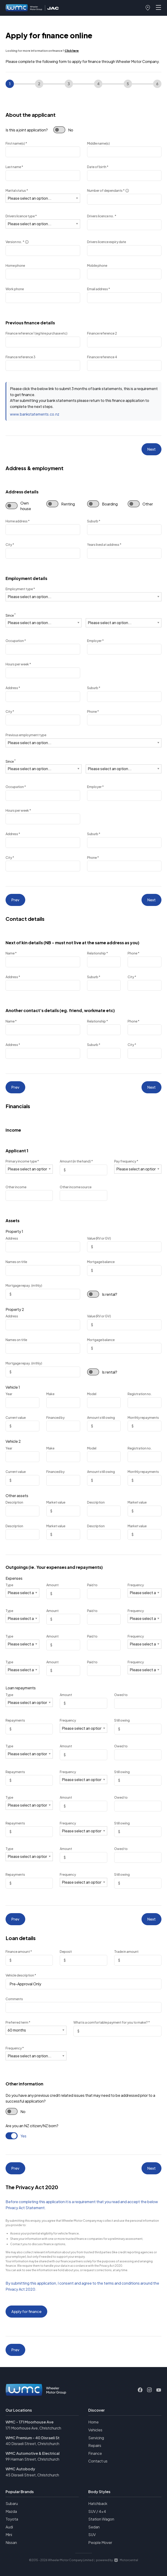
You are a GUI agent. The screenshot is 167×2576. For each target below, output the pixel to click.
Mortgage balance (101, 1262)
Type (9, 1585)
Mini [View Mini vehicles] (9, 2534)
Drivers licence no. (101, 216)
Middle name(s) (98, 143)
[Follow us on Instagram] (149, 2390)
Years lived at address (104, 544)
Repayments (15, 1720)
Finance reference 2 (102, 333)
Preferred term (18, 2022)
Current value (16, 1417)
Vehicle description (21, 1975)
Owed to (121, 1695)
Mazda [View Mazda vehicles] (11, 2511)
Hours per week (18, 664)
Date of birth (97, 167)
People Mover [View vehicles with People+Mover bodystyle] (100, 2542)
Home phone (15, 265)
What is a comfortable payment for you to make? (111, 2022)
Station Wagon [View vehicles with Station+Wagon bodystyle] (101, 2519)
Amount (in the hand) (76, 1161)
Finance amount (19, 1951)
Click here (72, 50)
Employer (95, 640)
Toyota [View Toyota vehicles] (12, 2519)
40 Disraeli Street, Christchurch (32, 2443)
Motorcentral (126, 2560)
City (10, 544)
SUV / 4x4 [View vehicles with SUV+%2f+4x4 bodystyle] (97, 2511)
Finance (95, 2453)
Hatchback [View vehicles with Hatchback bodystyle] (97, 2503)
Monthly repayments (143, 1417)
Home (93, 2422)
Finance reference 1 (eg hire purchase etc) (36, 333)
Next (151, 449)
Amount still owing (101, 1417)
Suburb (93, 521)
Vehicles (95, 2429)
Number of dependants (108, 190)
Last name (14, 167)
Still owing (122, 1720)
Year (9, 1394)
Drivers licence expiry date (106, 242)
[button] (147, 8)
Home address (18, 521)
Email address (98, 289)
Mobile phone (97, 265)
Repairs (94, 2445)
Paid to (92, 1585)
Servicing (96, 2437)
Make (50, 1394)
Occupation (16, 640)
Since (11, 615)
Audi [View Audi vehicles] (9, 2526)
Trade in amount (126, 1951)
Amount (52, 1585)
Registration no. (140, 1394)
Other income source (75, 1187)
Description (14, 1502)
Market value (55, 1502)
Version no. (17, 242)
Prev (15, 899)
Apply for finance (26, 2311)
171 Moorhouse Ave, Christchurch (33, 2428)
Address (13, 688)
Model (91, 1394)
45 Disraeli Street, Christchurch (32, 2474)
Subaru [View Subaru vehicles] (12, 2503)
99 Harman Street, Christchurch (32, 2459)
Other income (16, 1187)
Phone (93, 711)
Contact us (97, 2461)
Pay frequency (126, 1161)
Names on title (16, 1262)
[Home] (24, 8)
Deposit (66, 1951)
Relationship (97, 953)
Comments (14, 1999)
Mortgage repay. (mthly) (24, 1285)
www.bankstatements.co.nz (34, 414)
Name (11, 953)
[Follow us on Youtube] (158, 2390)
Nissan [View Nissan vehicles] (11, 2542)
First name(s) (16, 143)
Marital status (17, 190)
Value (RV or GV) (99, 1238)
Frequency (136, 1585)
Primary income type (22, 1161)
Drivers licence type (21, 216)
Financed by (55, 1417)
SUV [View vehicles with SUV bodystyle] (92, 2534)
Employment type (20, 589)
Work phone (15, 289)
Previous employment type (26, 735)
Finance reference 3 (20, 357)
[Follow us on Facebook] (140, 2390)
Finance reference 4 (102, 357)
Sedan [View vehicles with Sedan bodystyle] (94, 2526)
